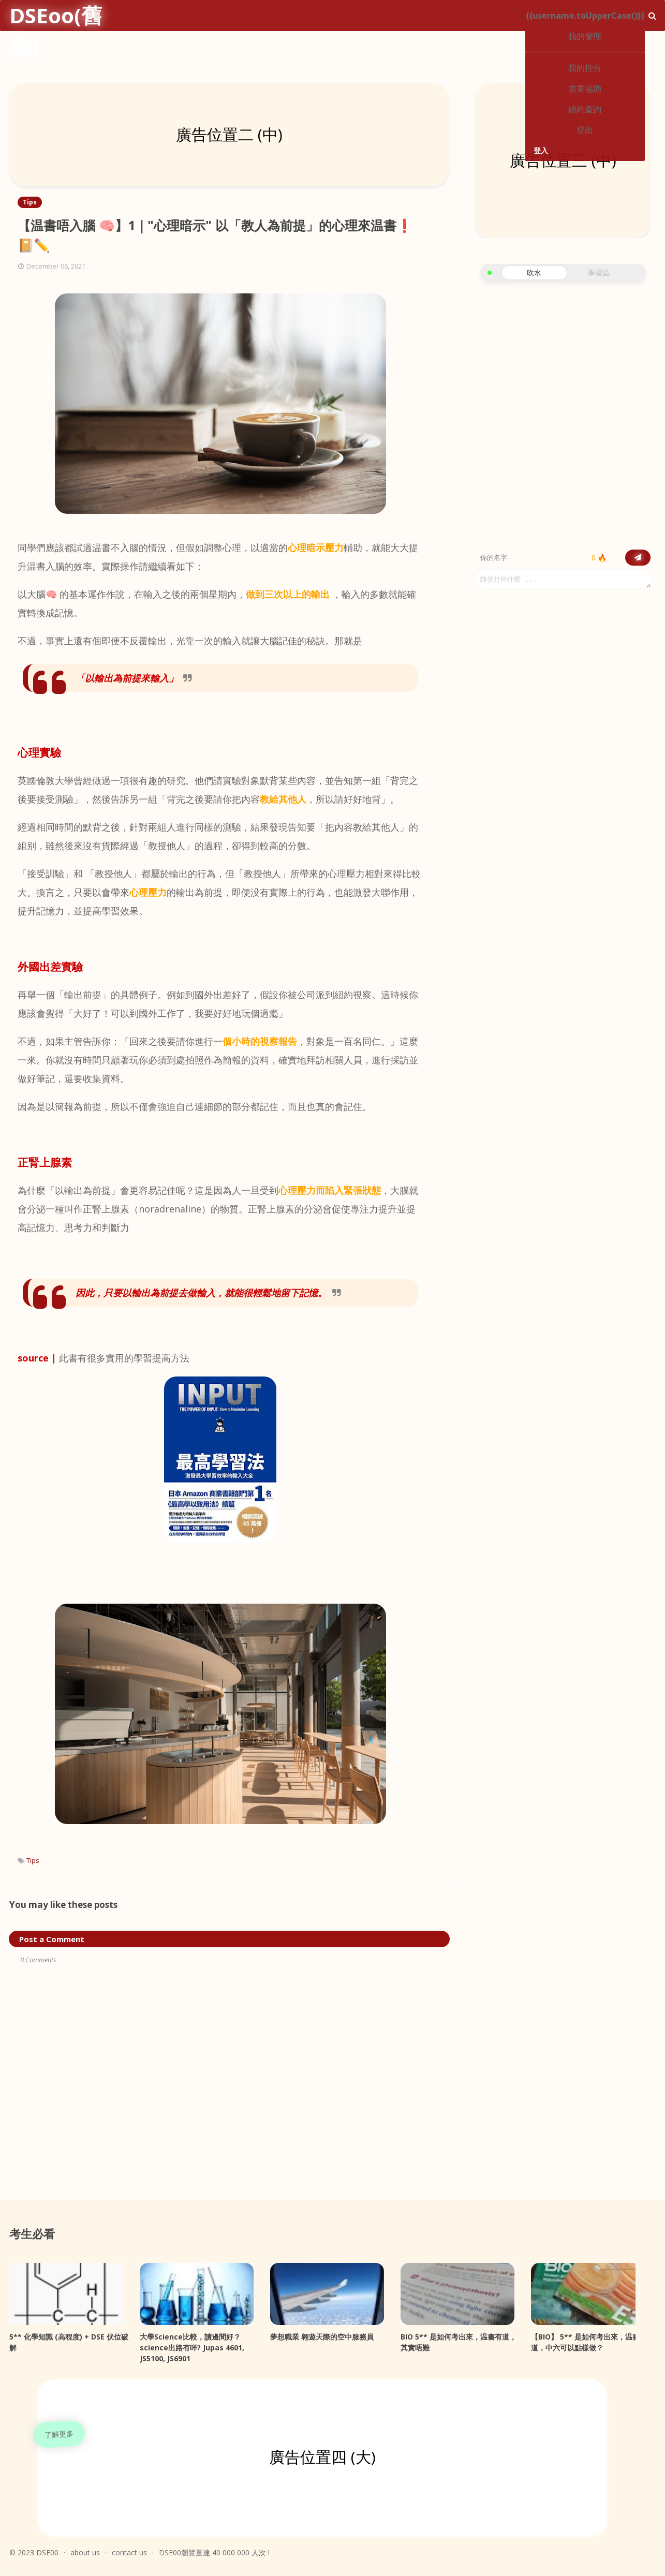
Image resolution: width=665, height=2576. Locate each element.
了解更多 (59, 2434)
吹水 (534, 272)
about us (85, 2552)
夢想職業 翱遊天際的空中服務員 (322, 2337)
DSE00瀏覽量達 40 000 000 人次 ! (214, 2552)
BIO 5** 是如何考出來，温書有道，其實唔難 (458, 2342)
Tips (32, 1860)
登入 (541, 150)
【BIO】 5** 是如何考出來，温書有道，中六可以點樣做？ (589, 2342)
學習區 (599, 272)
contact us (129, 2552)
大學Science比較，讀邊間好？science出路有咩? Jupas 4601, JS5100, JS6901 (192, 2347)
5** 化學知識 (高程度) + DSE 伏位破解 (68, 2342)
